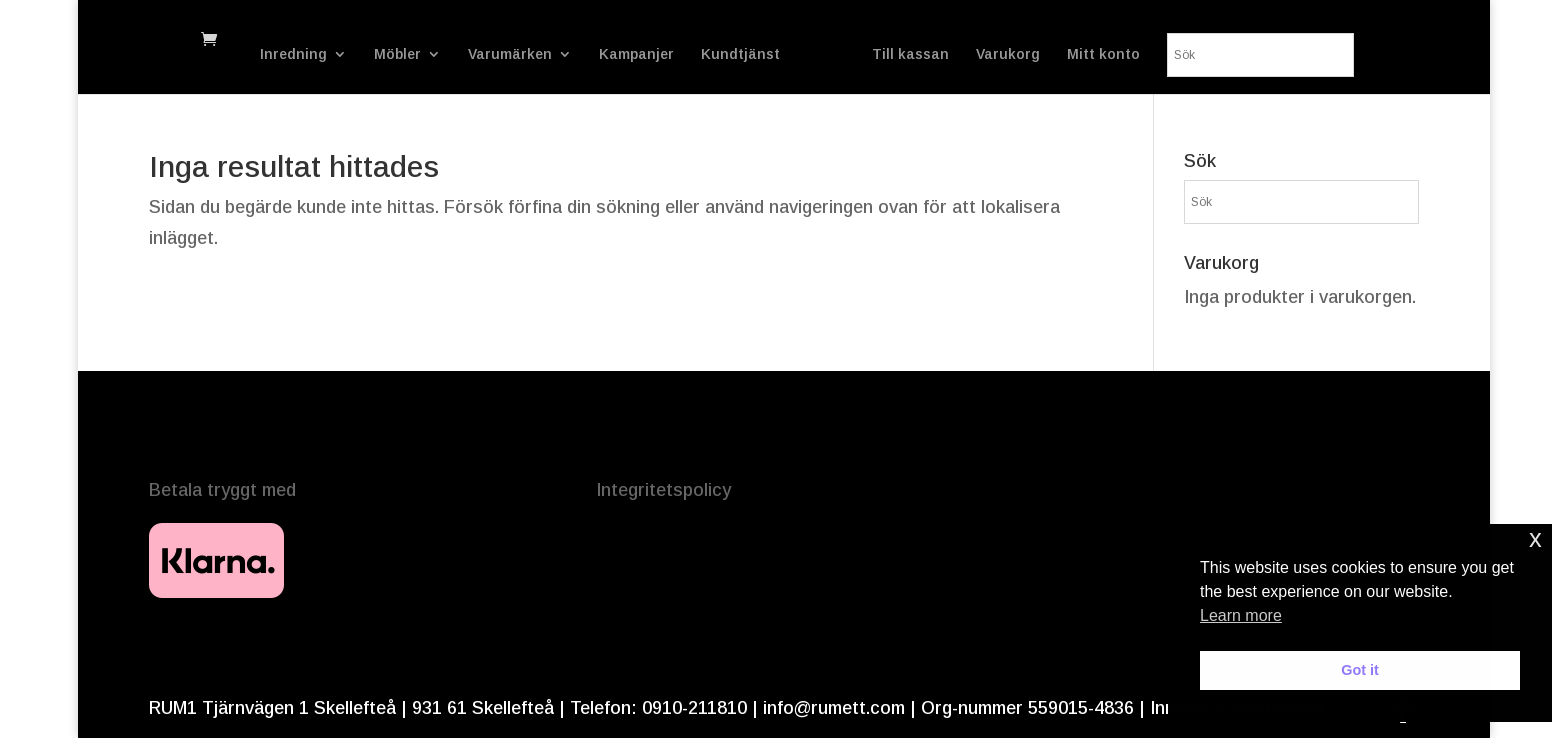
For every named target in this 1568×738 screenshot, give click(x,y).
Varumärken (524, 40)
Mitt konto (1233, 40)
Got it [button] (1360, 670)
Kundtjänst (754, 40)
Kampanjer (650, 40)
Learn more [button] (1241, 615)
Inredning (307, 40)
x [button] (1535, 538)
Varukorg (1138, 40)
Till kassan (1040, 40)
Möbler (411, 40)
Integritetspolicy (663, 490)
